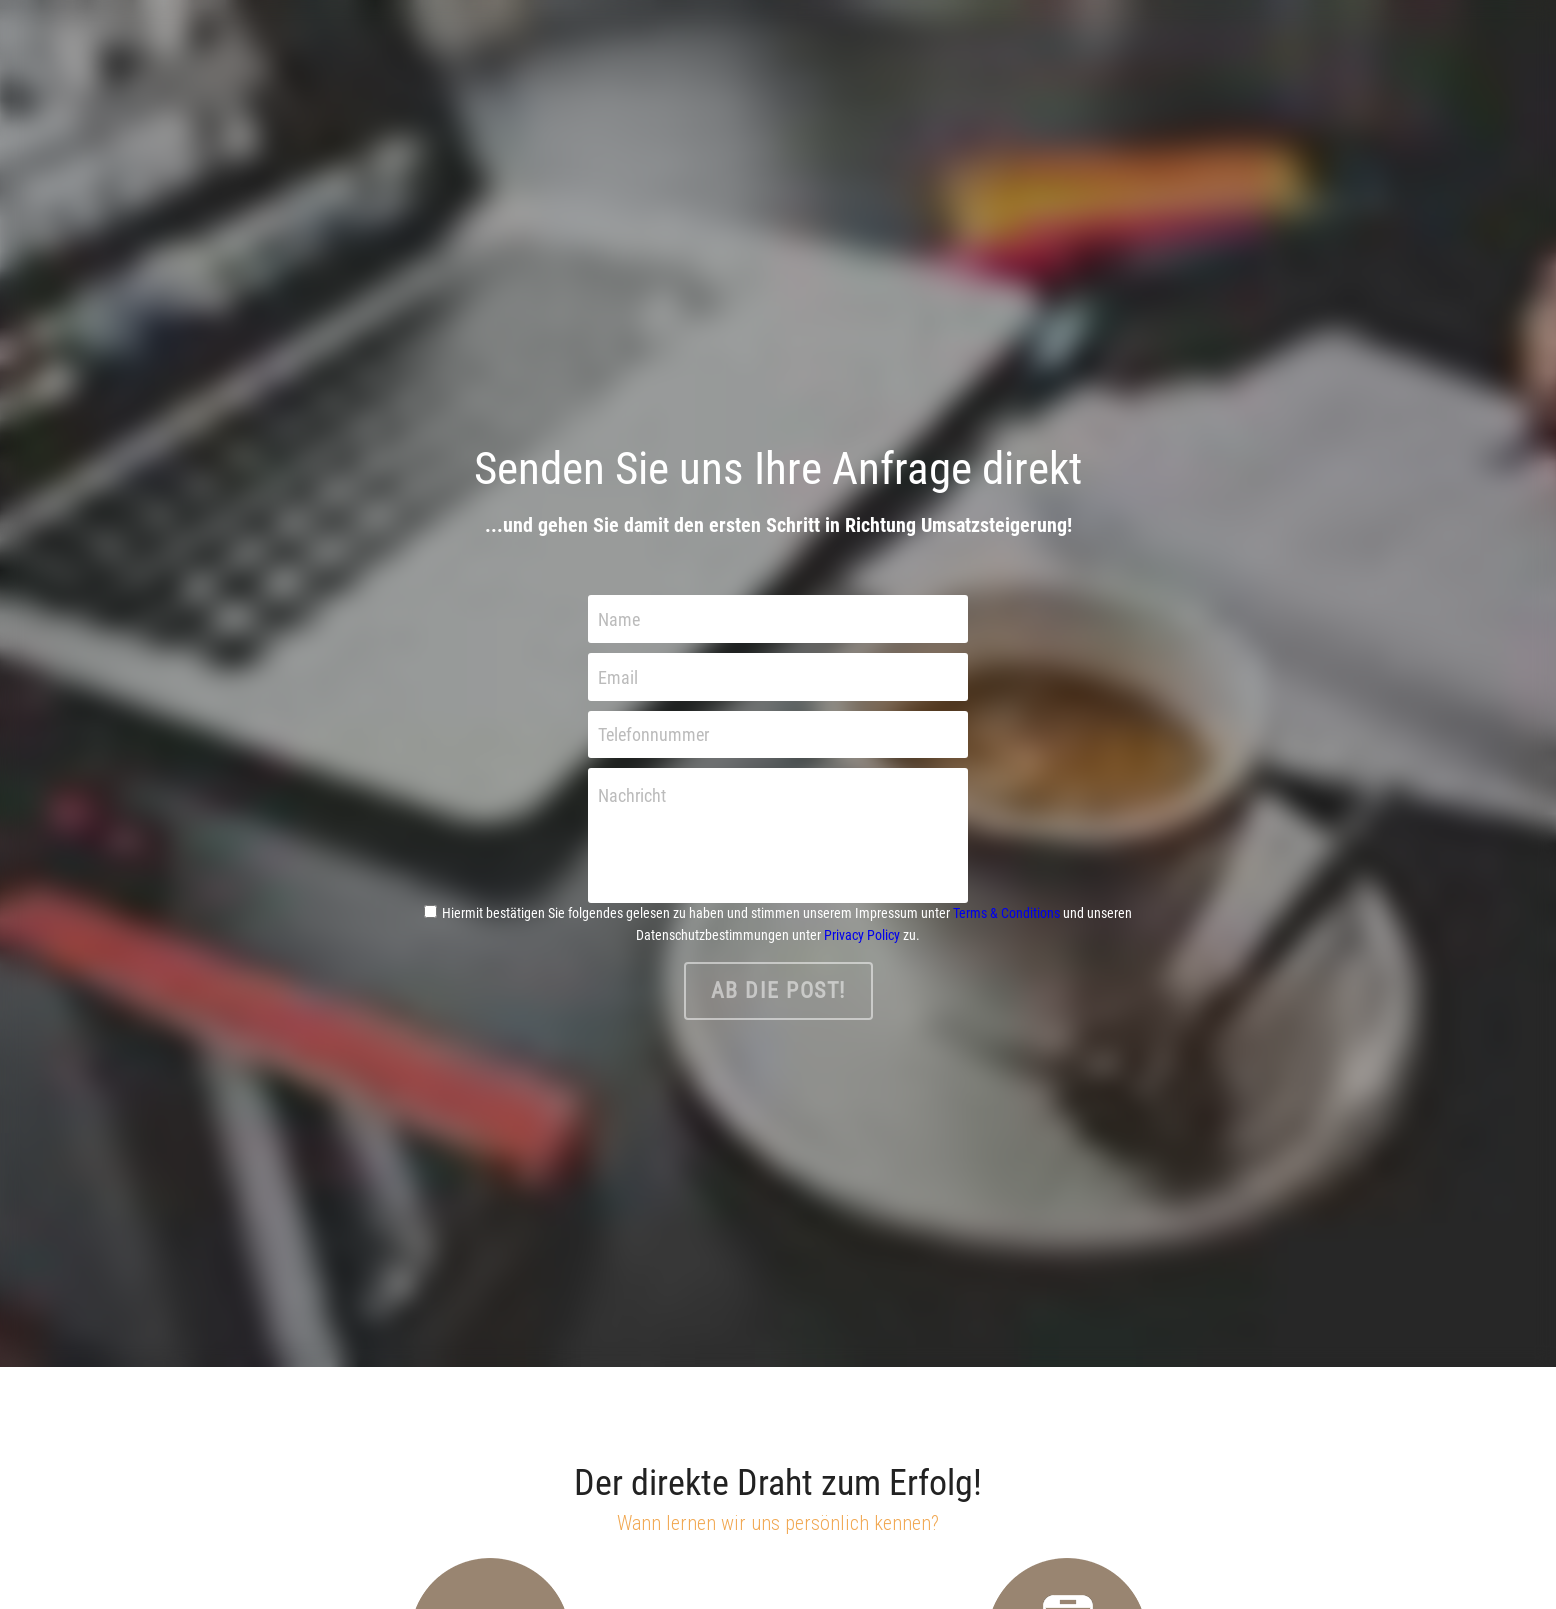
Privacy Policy (862, 935)
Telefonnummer (653, 734)
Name (619, 619)
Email (618, 676)
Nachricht (632, 795)
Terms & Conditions (1006, 913)
